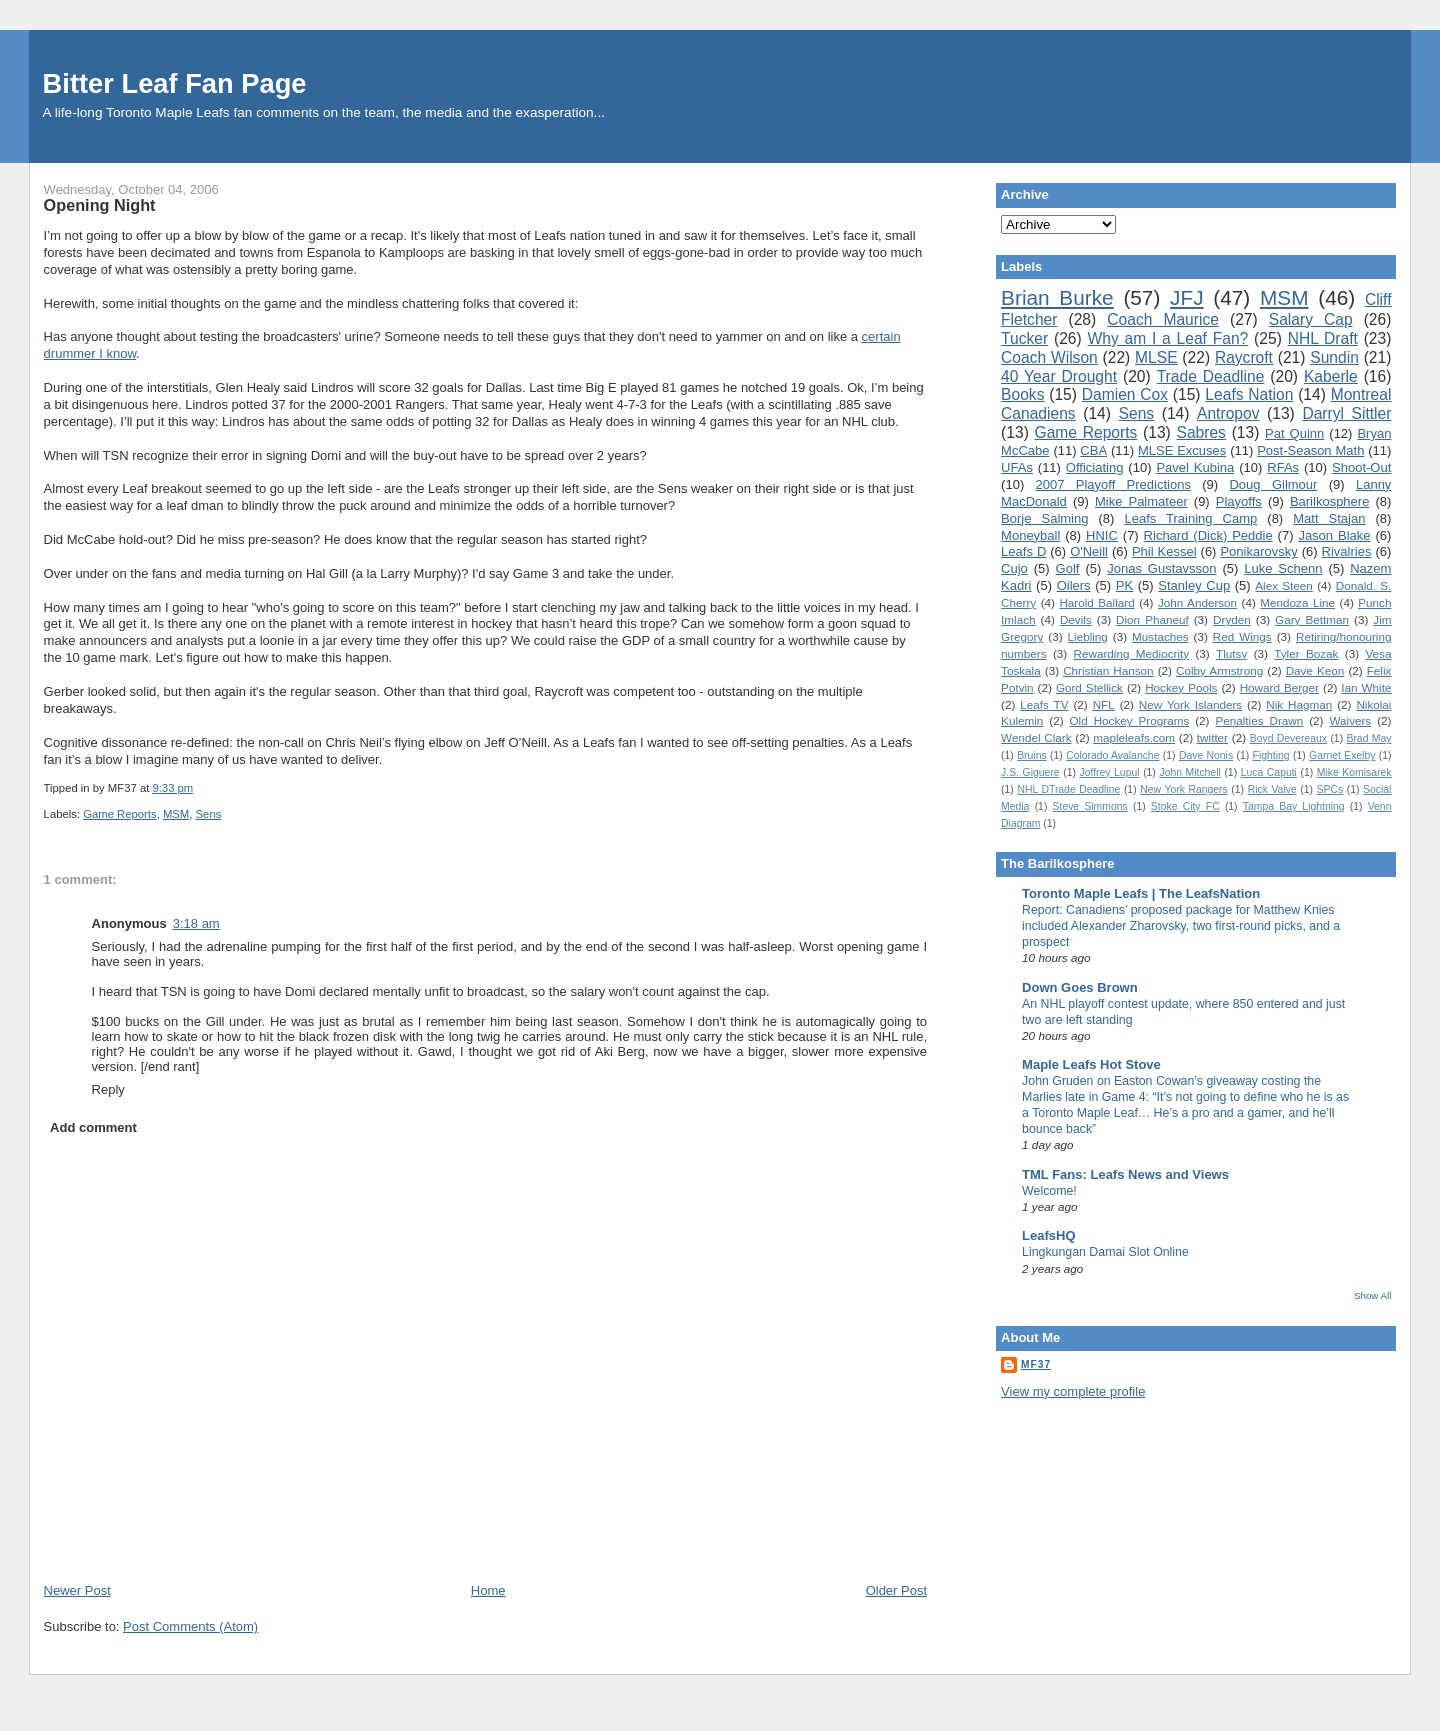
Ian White (1366, 687)
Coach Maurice (1163, 319)
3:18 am (196, 923)
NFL (1104, 704)
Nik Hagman (1299, 704)
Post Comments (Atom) (190, 1626)
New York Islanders (1190, 704)
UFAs (1017, 467)
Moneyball (1030, 535)
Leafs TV (1044, 704)
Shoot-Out (1361, 467)
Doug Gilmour (1273, 484)
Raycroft (1244, 357)
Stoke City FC (1185, 806)
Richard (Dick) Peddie (1208, 535)
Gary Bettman (1312, 619)
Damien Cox (1125, 394)
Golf (1068, 568)
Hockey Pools (1181, 687)
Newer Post (77, 1590)
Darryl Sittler (1346, 413)
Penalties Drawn (1259, 720)
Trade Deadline (1211, 376)
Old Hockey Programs (1130, 720)
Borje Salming (1044, 518)
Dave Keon (1315, 670)
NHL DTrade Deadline (1068, 789)
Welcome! (1049, 1191)
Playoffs (1239, 501)
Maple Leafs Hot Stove (1091, 1064)
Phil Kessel (1164, 551)
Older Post (896, 1590)
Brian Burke (1057, 297)
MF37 (1036, 1364)
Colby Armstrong (1219, 670)
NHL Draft (1323, 338)
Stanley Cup (1194, 585)
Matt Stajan (1329, 518)
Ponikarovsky (1258, 551)
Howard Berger (1279, 687)
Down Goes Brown (1080, 987)
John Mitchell (1189, 772)
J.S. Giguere (1030, 772)
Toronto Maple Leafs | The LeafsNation (1141, 893)
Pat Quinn (1294, 433)
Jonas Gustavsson (1161, 568)
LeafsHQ (1048, 1235)
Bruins (1031, 755)
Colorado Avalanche (1112, 755)
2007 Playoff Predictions (1113, 484)
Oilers (1074, 585)
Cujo (1014, 568)
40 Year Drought (1059, 376)
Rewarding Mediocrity (1131, 653)
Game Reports (119, 814)
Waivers (1350, 720)
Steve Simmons (1090, 806)
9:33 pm (172, 788)
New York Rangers (1184, 789)
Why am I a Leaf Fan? (1168, 338)
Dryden (1232, 619)
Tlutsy (1231, 653)
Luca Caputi (1269, 772)
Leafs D (1023, 551)
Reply (108, 1089)
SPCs (1330, 789)
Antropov (1228, 413)
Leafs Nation (1249, 394)
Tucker (1024, 338)
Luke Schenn (1283, 568)
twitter (1212, 737)
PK (1124, 585)
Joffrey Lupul (1109, 772)
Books (1022, 394)
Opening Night (100, 205)
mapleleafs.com (1134, 737)
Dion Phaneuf (1152, 619)
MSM (176, 814)
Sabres (1201, 432)
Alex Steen (1284, 585)
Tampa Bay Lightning (1294, 806)
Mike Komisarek (1354, 772)
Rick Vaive (1272, 789)
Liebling (1088, 636)
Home (488, 1590)
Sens (209, 814)
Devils (1076, 619)
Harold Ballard (1096, 602)
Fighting (1271, 755)
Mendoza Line (1297, 602)
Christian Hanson (1108, 670)
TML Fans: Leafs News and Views (1125, 1174)
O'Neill (1089, 551)
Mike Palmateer (1141, 501)
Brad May (1368, 738)
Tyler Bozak (1306, 653)
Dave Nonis (1206, 755)
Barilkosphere (1330, 501)
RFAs (1283, 467)
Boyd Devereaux (1288, 738)
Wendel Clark (1036, 737)
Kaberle (1331, 376)
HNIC (1102, 535)
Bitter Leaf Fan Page (175, 83)
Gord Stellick (1089, 687)
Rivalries (1347, 551)
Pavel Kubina (1195, 467)
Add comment (93, 1127)
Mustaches (1160, 636)
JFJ (1187, 297)
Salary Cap (1311, 319)
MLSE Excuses (1182, 450)
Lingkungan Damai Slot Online (1105, 1252)
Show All (1372, 1295)
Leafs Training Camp (1190, 518)
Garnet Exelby (1342, 755)
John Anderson (1197, 602)
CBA (1093, 450)
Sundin (1334, 357)
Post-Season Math (1310, 450)
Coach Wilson (1049, 357)
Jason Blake (1334, 535)
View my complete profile (1073, 1391)
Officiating (1095, 467)
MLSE (1156, 357)
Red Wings (1242, 636)
